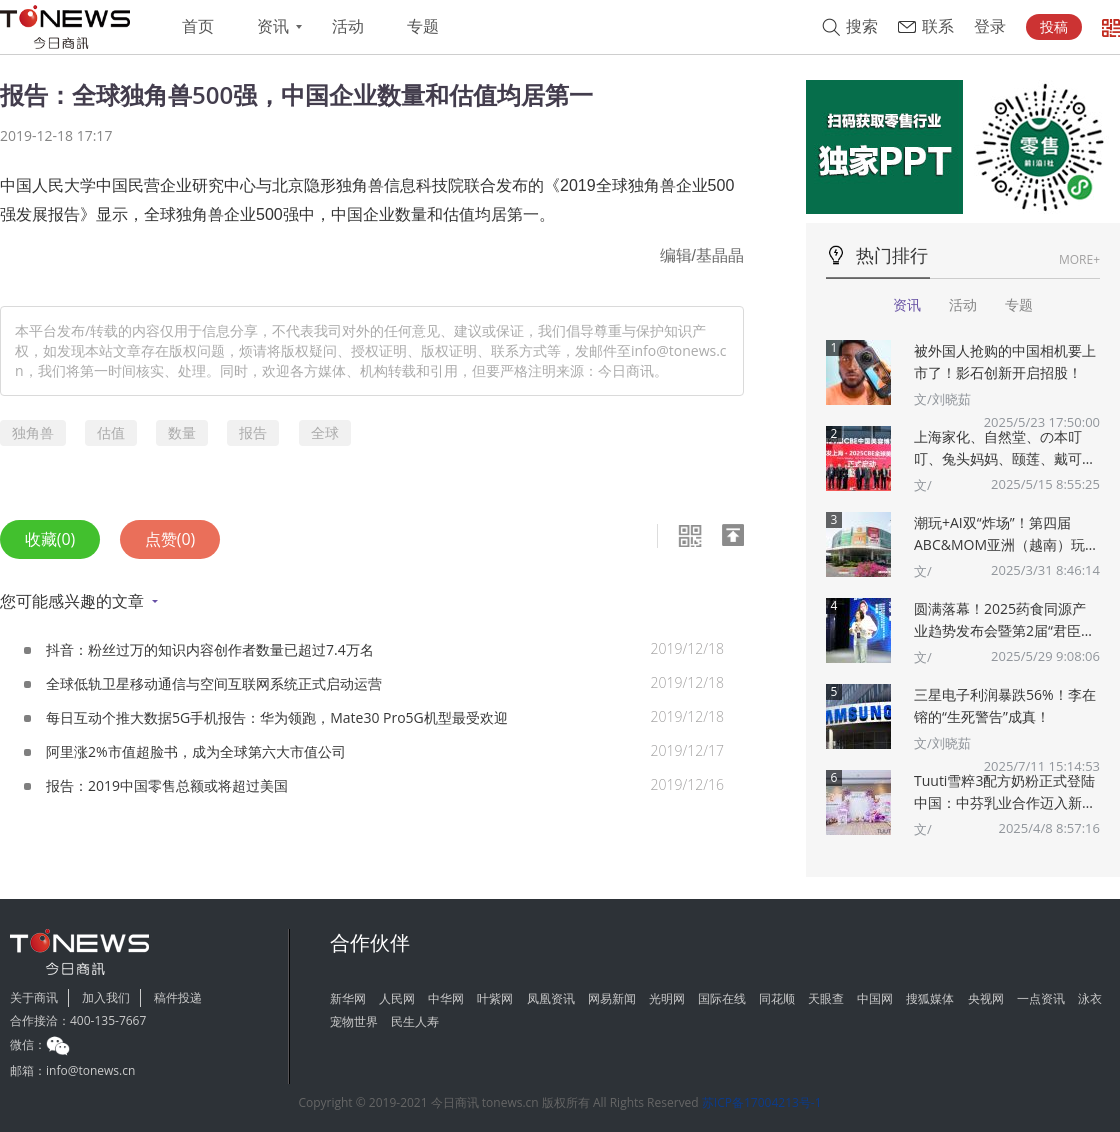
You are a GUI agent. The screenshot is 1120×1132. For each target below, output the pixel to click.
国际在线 (722, 998)
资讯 (273, 26)
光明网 (667, 998)
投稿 (1054, 27)
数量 (182, 432)
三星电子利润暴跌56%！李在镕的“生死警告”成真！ (1005, 705)
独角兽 (33, 432)
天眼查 (826, 998)
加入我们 (106, 997)
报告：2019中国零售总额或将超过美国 (167, 785)
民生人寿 (415, 1021)
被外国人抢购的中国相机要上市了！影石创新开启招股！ (1005, 361)
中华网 (446, 998)
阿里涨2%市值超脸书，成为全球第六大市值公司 (196, 751)
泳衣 (1090, 998)
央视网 (986, 998)
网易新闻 (612, 998)
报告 (253, 432)
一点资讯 (1041, 998)
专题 (423, 26)
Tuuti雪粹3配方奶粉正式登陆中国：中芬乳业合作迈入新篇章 (1005, 792)
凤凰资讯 (551, 998)
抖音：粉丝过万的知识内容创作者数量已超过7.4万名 (210, 649)
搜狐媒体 (930, 998)
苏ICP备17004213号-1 (762, 1102)
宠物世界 (354, 1021)
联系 (938, 26)
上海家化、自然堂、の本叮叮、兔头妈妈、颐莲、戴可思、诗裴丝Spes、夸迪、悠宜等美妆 (1006, 448)
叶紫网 (495, 998)
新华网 (348, 998)
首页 (198, 26)
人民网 (397, 998)
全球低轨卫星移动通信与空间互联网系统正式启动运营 (214, 683)
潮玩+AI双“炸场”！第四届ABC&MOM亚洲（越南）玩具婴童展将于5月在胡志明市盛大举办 (1006, 534)
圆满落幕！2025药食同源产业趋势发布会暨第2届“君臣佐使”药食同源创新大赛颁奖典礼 (1004, 620)
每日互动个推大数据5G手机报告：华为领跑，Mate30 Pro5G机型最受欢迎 (277, 717)
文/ (923, 485)
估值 (111, 432)
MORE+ (1079, 259)
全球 (325, 432)
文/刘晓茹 (942, 399)
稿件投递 (178, 997)
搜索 (862, 26)
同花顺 (777, 998)
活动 (348, 26)
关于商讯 (34, 997)
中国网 (875, 998)
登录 (990, 26)
